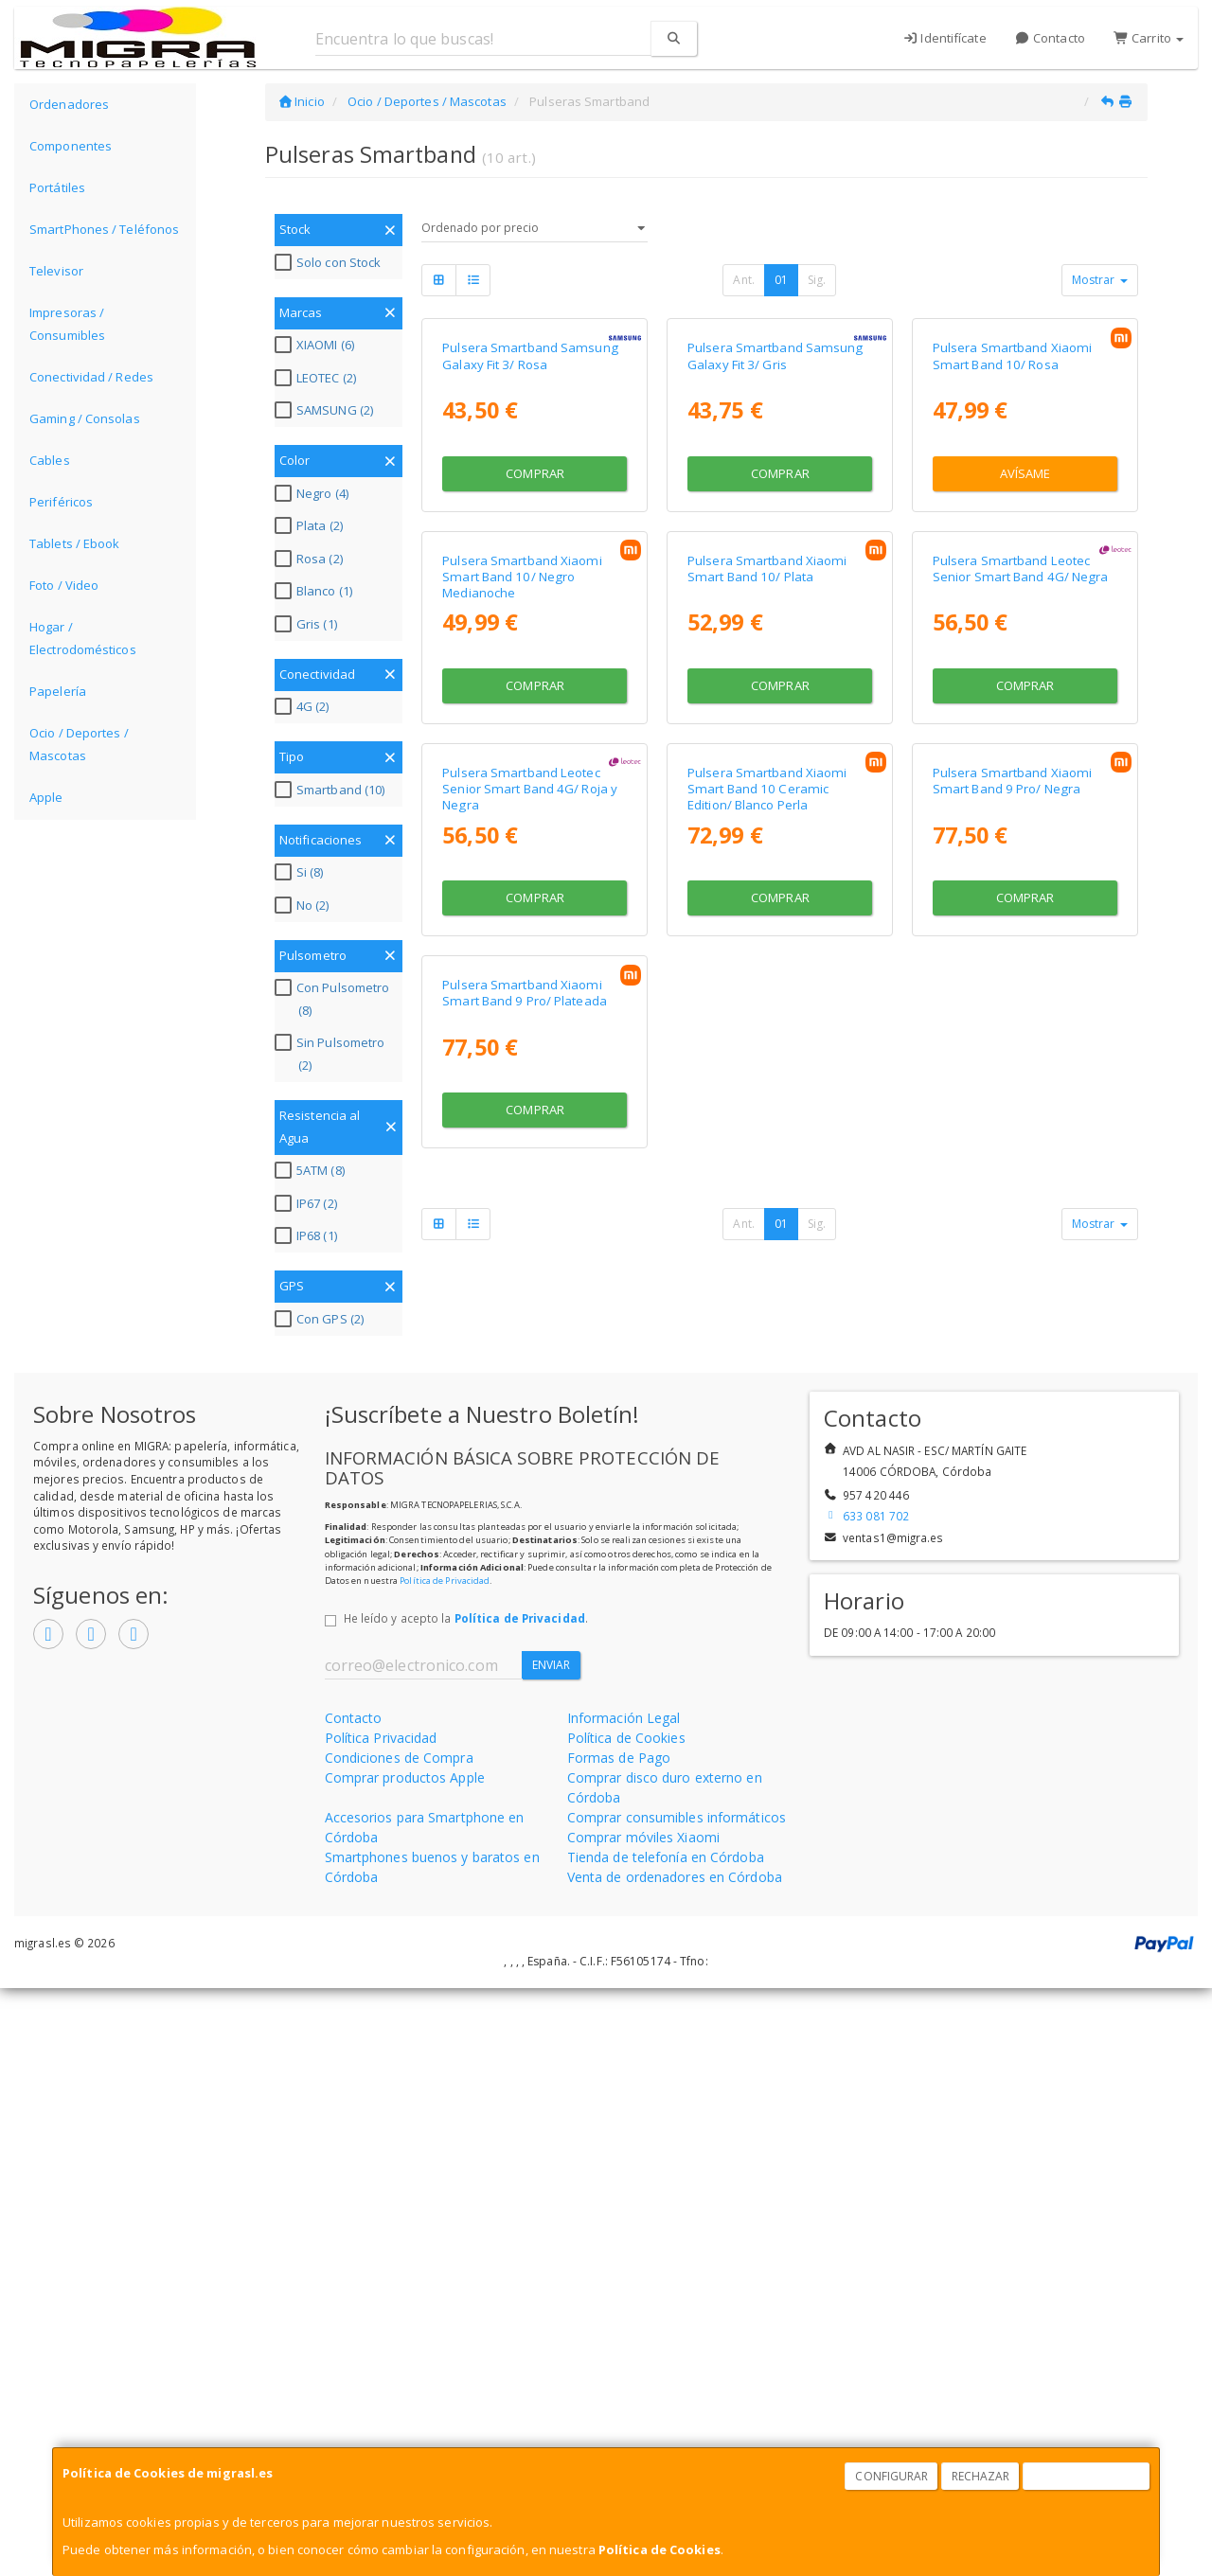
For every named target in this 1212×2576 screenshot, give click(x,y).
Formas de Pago (618, 2345)
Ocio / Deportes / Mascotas (79, 744)
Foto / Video (63, 585)
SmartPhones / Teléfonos (104, 229)
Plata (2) (311, 525)
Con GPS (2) (321, 1318)
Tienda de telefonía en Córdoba (665, 2445)
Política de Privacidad (445, 2167)
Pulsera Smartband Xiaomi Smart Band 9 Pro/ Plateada (524, 1685)
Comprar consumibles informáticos (676, 2405)
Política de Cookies (659, 2549)
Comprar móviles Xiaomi (643, 2425)
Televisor (56, 270)
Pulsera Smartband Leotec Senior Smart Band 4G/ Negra (1021, 915)
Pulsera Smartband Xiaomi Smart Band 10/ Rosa (1012, 528)
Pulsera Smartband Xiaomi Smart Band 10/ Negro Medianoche (521, 923)
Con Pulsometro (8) (334, 999)
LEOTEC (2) (317, 377)
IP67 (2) (308, 1203)
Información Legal (624, 2306)
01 (781, 280)
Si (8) (301, 871)
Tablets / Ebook (74, 543)
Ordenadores (69, 104)
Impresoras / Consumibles (67, 324)
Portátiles (57, 187)
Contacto (1050, 37)
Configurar (891, 2476)
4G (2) (304, 706)
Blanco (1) (315, 590)
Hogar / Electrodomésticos (82, 638)
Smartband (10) (331, 789)
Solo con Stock (330, 262)
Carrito (1149, 37)
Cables (49, 460)
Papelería (57, 691)
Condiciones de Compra (399, 2345)
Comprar (535, 646)
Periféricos (61, 501)
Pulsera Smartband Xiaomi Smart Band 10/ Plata (767, 915)
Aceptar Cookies (1087, 2476)
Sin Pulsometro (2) (331, 1054)
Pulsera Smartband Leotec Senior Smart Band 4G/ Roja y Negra (529, 1309)
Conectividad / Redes (91, 376)
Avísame (1025, 646)
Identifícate (944, 37)
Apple (46, 797)
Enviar (551, 2253)
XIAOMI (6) (316, 344)
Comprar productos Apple (405, 2365)
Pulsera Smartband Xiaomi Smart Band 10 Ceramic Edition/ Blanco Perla (767, 1309)
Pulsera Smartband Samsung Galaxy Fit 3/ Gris (775, 528)
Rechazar (981, 2476)
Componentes (70, 145)
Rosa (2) (311, 558)
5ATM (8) (312, 1170)
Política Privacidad (381, 2326)
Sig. (817, 280)
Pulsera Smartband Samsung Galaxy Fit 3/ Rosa (530, 528)
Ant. (743, 280)
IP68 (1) (308, 1235)
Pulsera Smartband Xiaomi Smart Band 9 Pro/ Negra (1012, 1300)
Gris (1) (308, 623)
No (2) (304, 905)
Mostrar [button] (1100, 280)
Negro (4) (313, 493)
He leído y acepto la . (466, 2205)
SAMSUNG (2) (326, 409)
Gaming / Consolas (84, 418)
